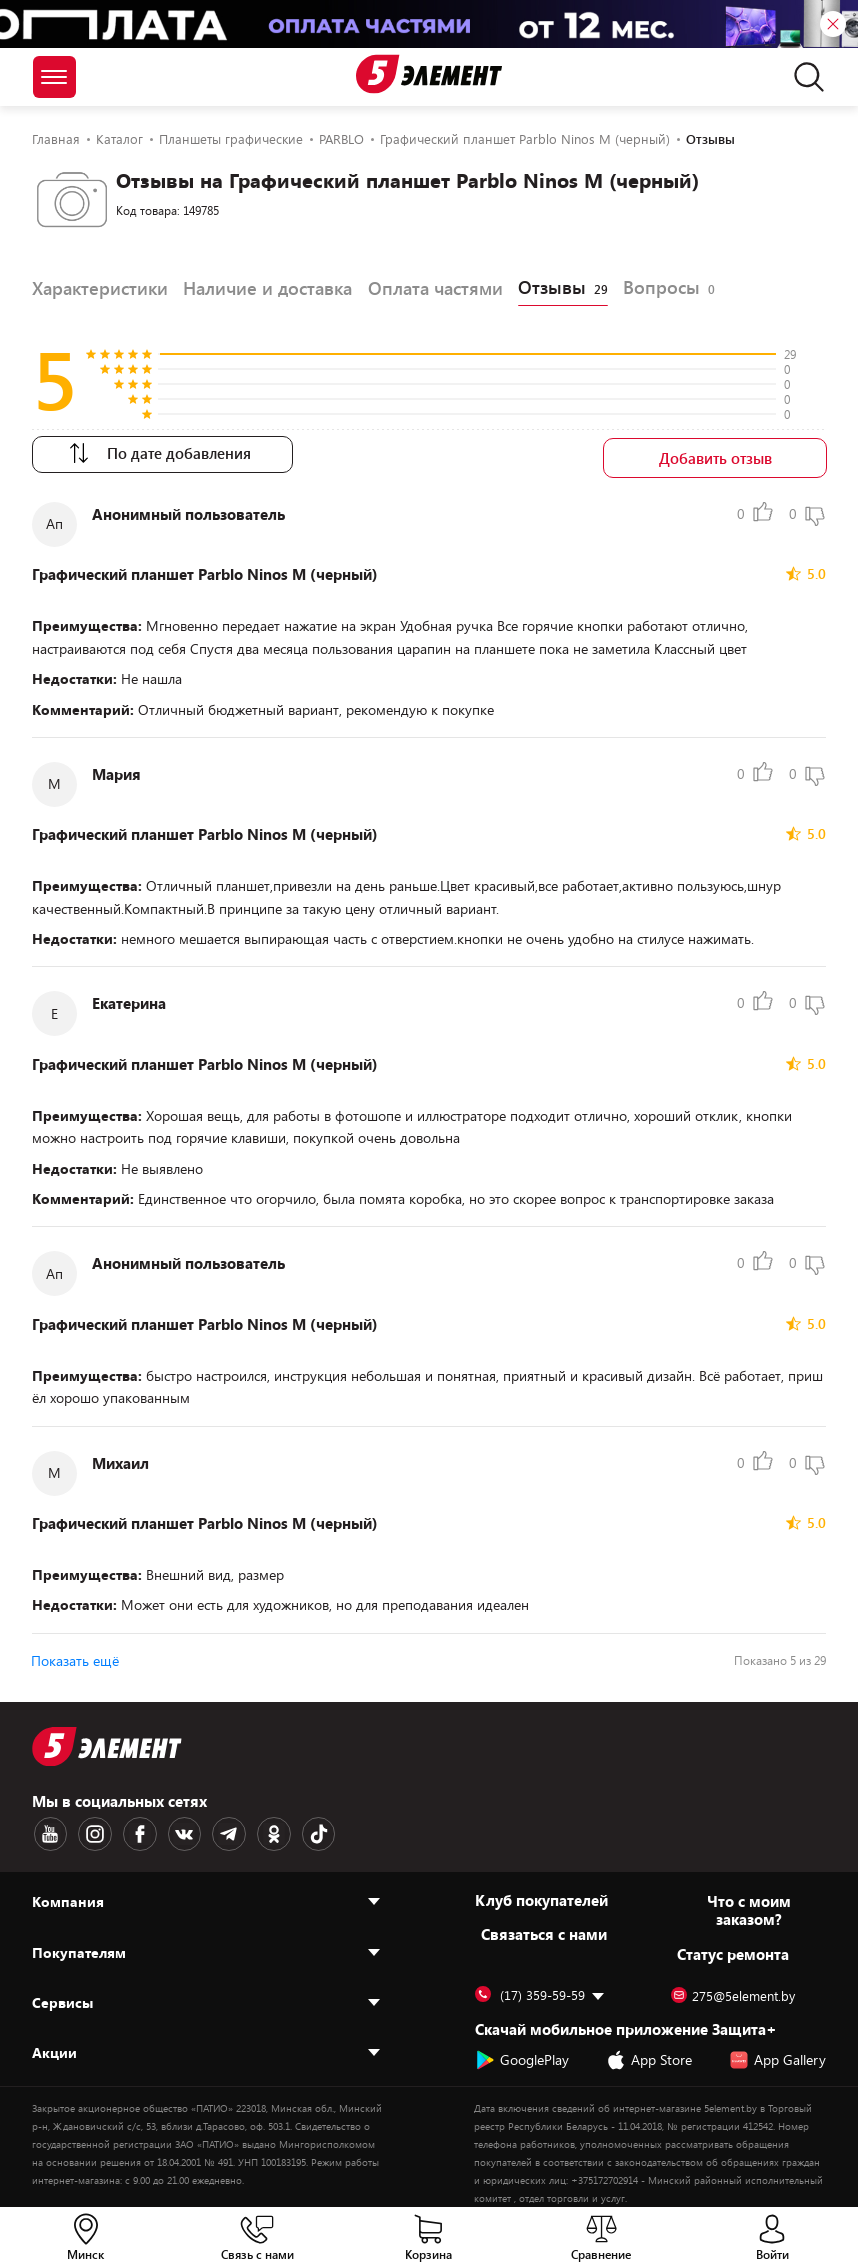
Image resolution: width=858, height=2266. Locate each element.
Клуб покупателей (541, 1896)
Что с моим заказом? (749, 1906)
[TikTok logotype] (301, 1831)
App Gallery (777, 2056)
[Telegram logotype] (217, 1831)
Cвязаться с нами (544, 1930)
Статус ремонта (733, 1950)
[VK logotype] (175, 1831)
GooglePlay (522, 2056)
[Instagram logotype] (91, 1831)
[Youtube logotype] (49, 1831)
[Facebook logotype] (133, 1831)
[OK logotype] (259, 1831)
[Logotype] (429, 74)
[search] (803, 77)
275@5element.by (733, 1992)
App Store (649, 2056)
